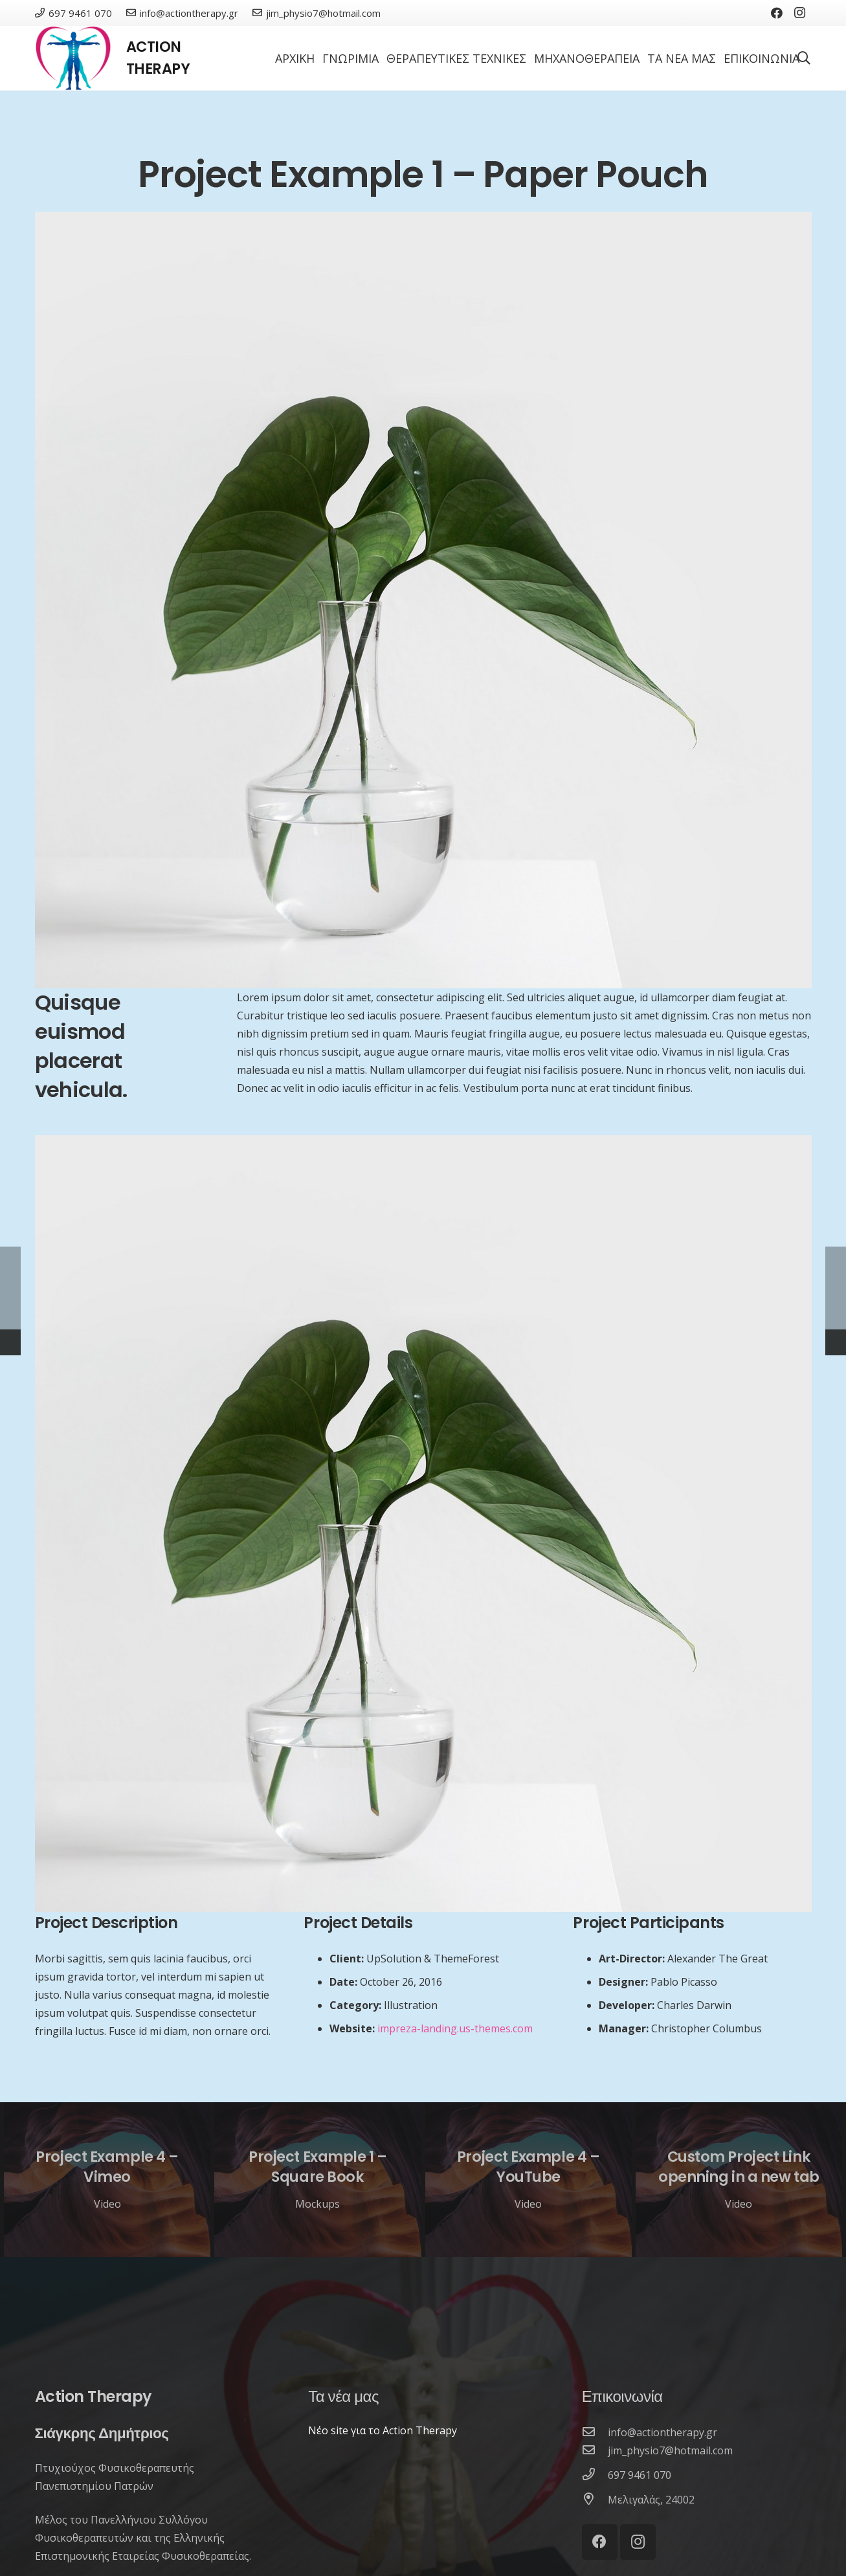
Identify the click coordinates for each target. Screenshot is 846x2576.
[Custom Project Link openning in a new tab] (739, 2179)
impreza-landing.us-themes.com (455, 2028)
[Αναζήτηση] (804, 58)
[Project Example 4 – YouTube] (528, 2179)
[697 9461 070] (595, 2475)
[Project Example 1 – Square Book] (317, 2179)
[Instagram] (800, 13)
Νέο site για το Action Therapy (382, 2430)
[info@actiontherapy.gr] (595, 2432)
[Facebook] (776, 13)
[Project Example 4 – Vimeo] (107, 2179)
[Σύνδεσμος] (73, 58)
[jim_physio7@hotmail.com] (595, 2450)
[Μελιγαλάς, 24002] (595, 2500)
